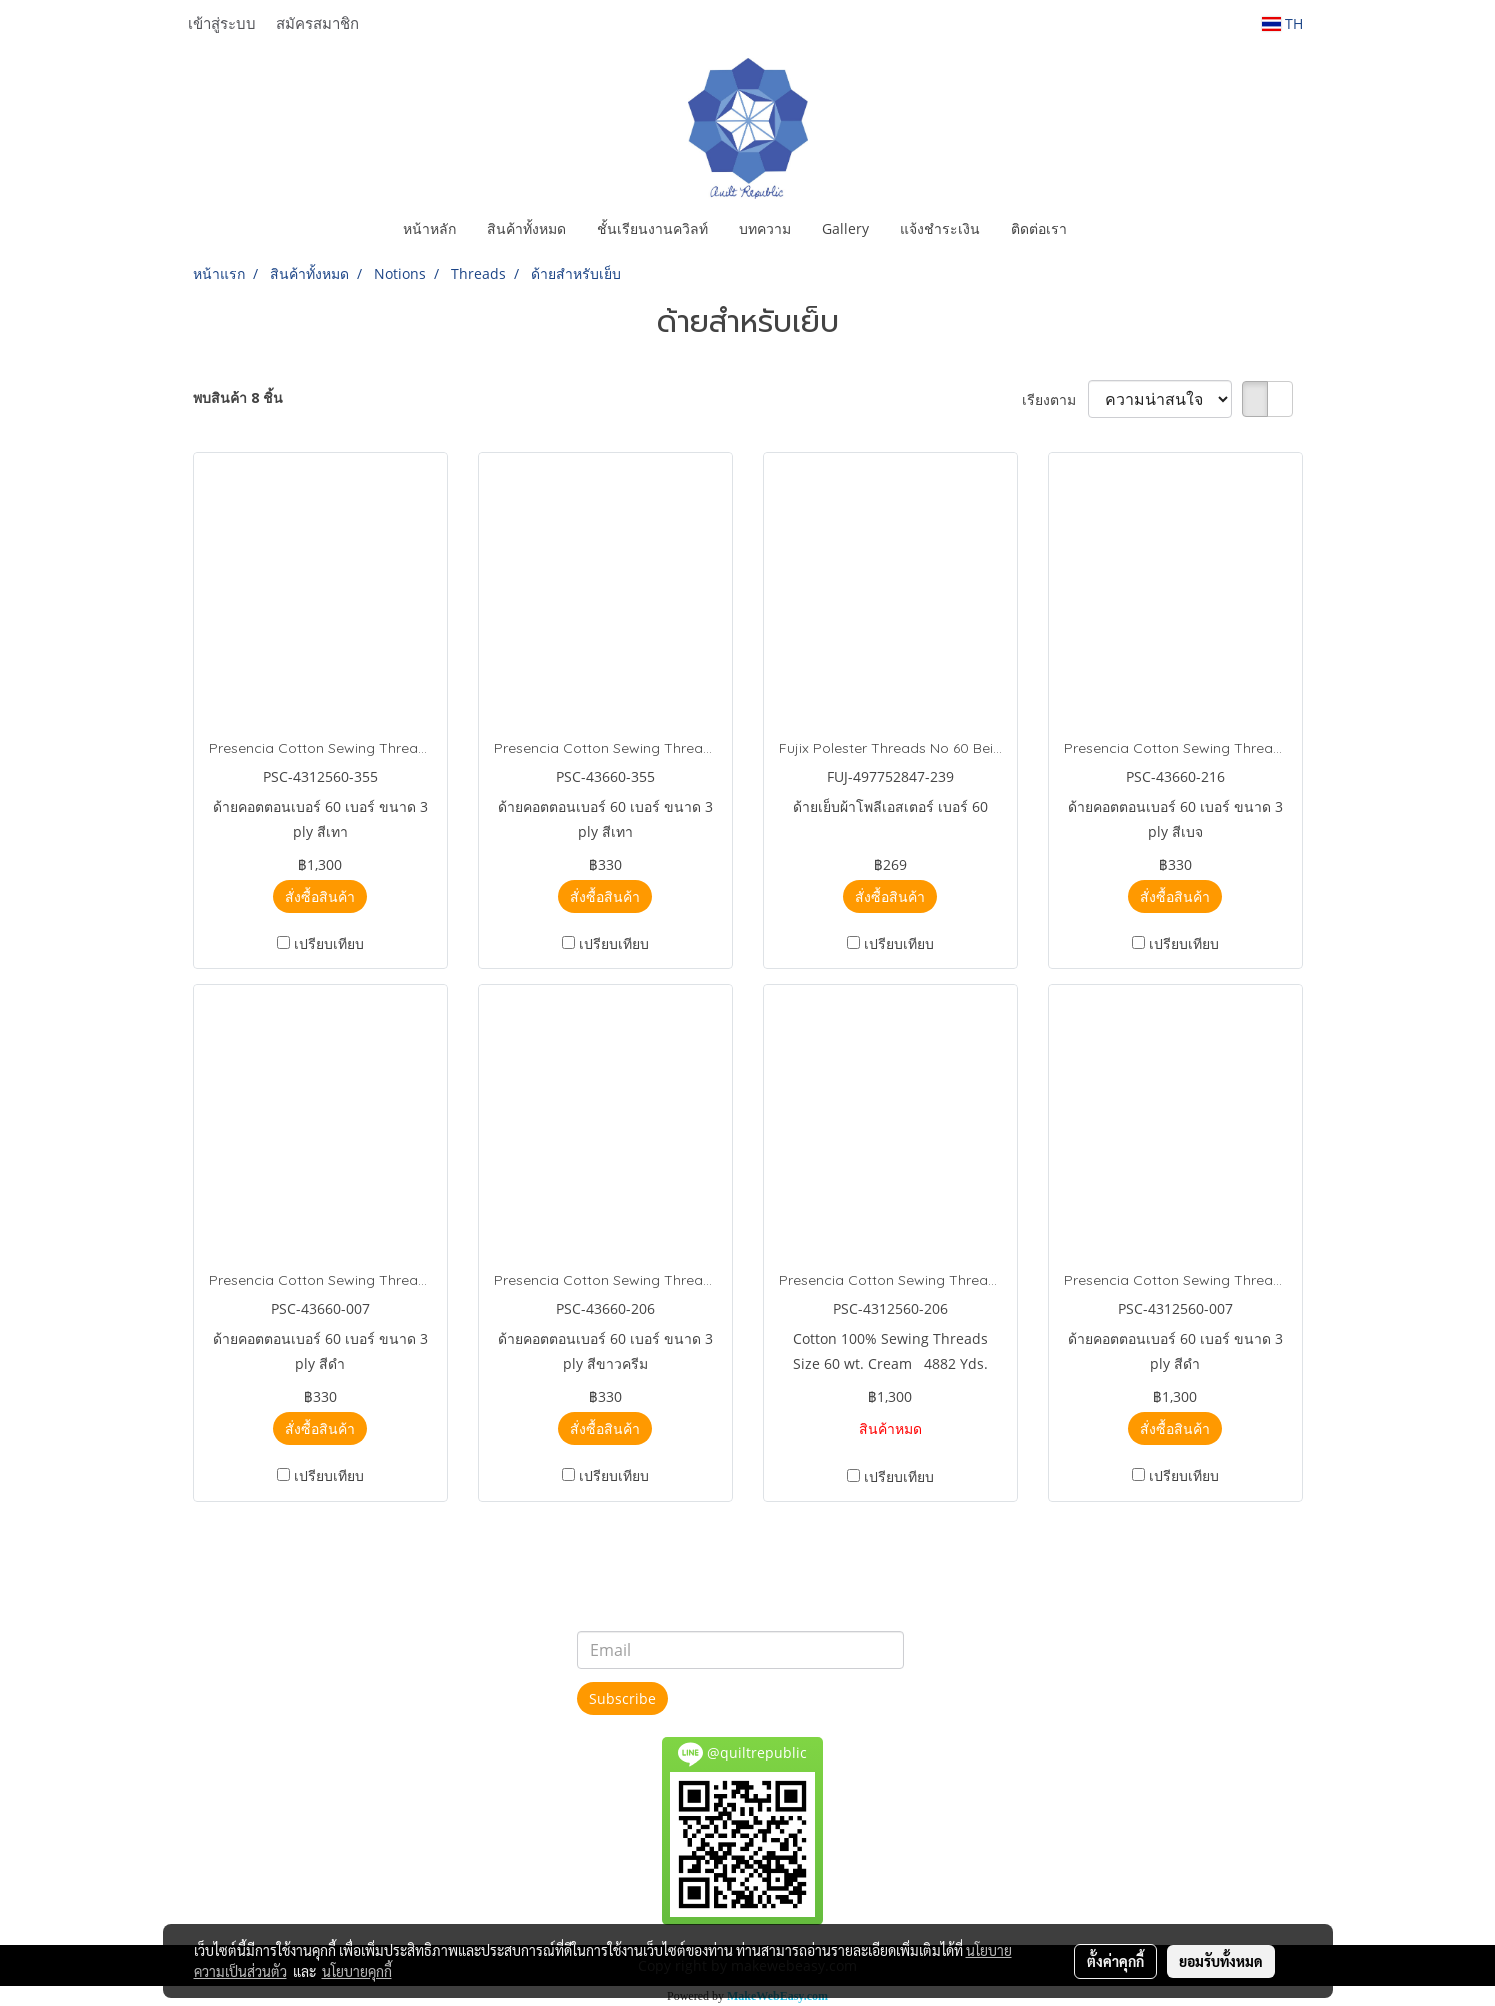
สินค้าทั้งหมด (526, 228)
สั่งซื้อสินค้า (320, 896)
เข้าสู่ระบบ (222, 23)
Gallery (845, 228)
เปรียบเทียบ (329, 943)
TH (1282, 23)
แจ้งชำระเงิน (940, 228)
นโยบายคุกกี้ (357, 1971)
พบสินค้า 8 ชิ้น (238, 397)
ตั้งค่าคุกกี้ (1115, 1961)
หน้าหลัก (429, 228)
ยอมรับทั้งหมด (1221, 1961)
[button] (1100, 229)
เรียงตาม (1055, 399)
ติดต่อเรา (1039, 228)
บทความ (765, 228)
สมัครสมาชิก (317, 23)
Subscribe (622, 1698)
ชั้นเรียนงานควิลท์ (652, 228)
